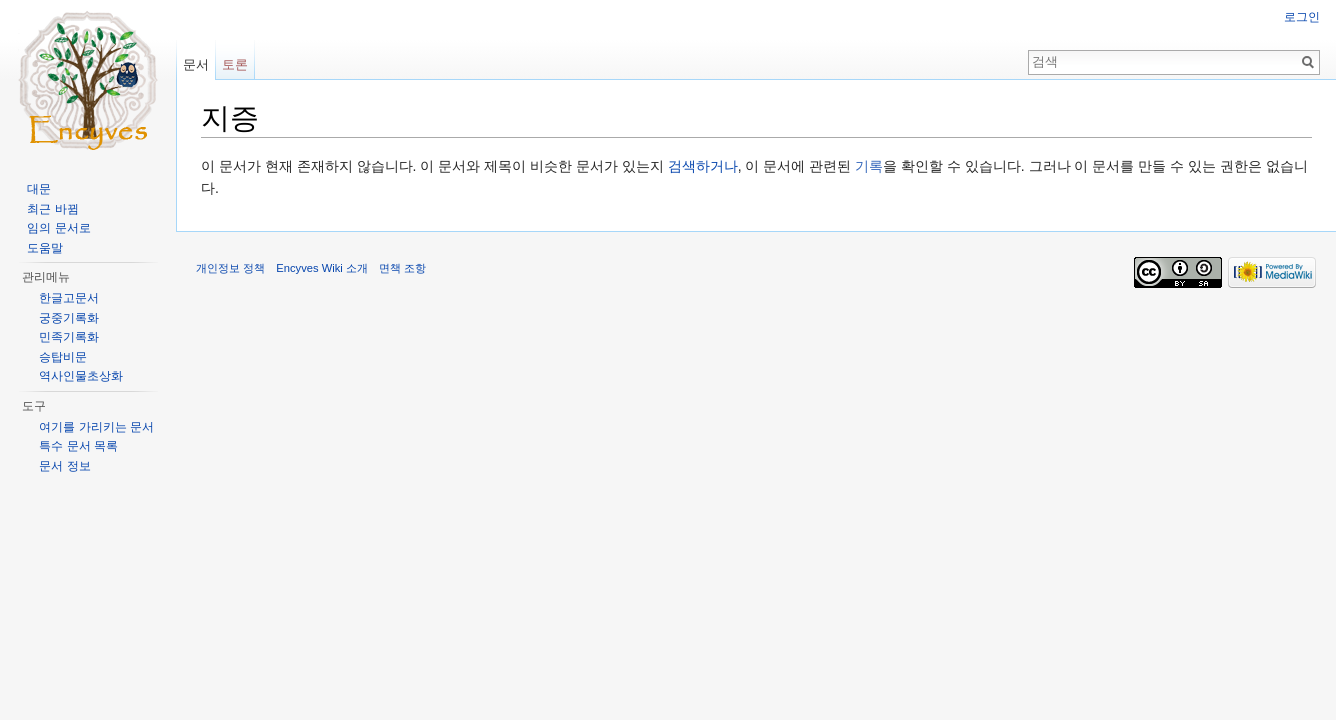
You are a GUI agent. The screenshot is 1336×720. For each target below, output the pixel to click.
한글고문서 (69, 298)
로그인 (1302, 17)
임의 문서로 (58, 228)
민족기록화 (69, 337)
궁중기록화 (69, 318)
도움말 (45, 248)
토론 (235, 64)
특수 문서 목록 (78, 446)
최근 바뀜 (52, 209)
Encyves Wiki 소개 (322, 268)
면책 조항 (402, 268)
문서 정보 (64, 466)
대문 (39, 189)
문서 (196, 64)
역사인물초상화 (81, 376)
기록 (869, 166)
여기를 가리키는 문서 (96, 427)
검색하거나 (703, 166)
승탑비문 (63, 357)
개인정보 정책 (230, 268)
